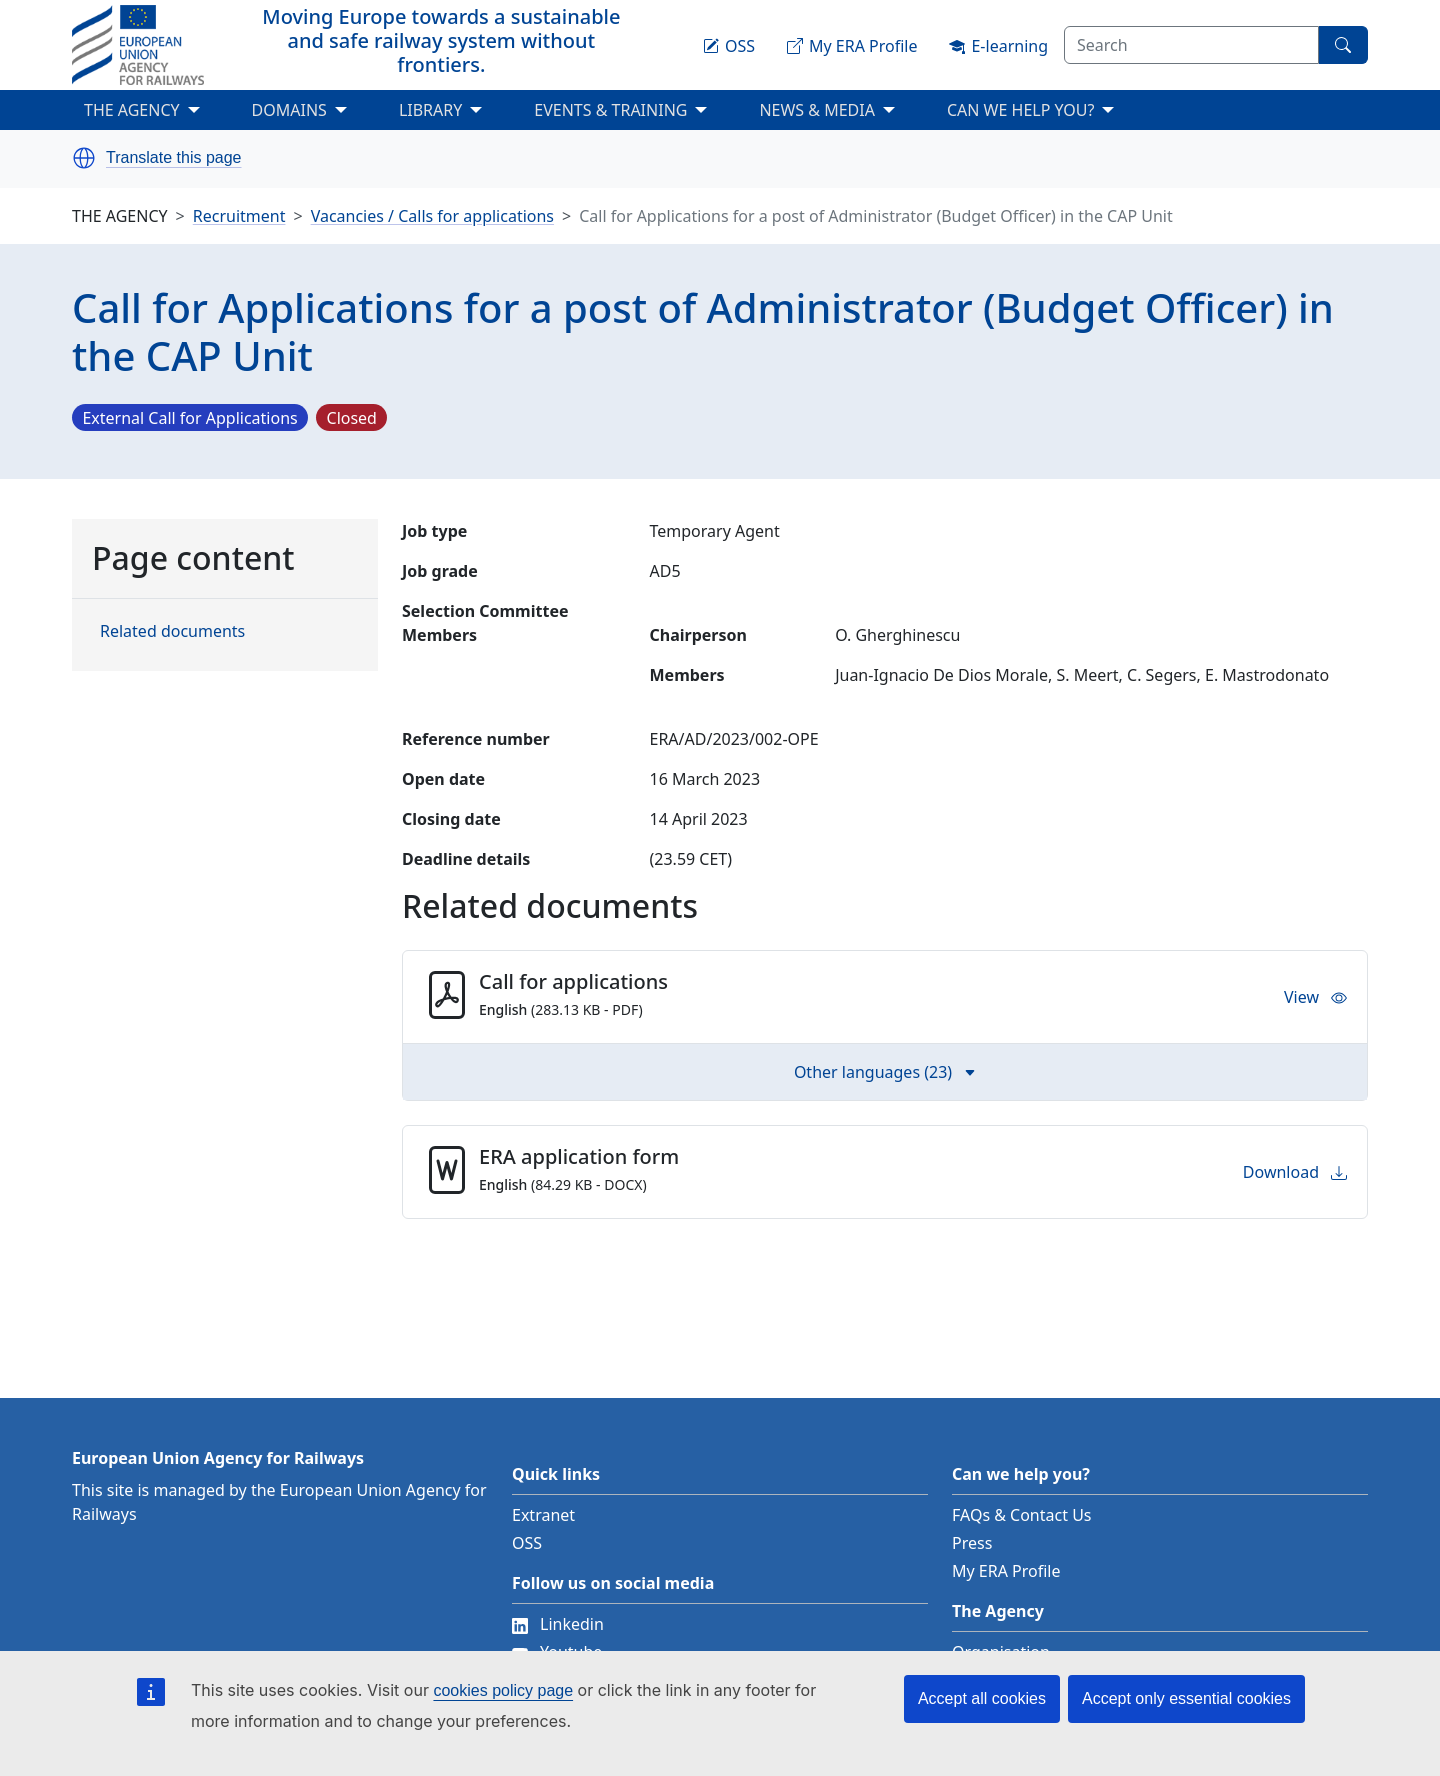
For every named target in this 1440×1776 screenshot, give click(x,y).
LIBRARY (430, 110)
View (1315, 997)
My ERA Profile (1006, 1571)
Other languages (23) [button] (885, 1072)
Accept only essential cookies (1186, 1698)
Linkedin (558, 1624)
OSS (527, 1543)
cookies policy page (503, 1690)
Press (972, 1543)
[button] (84, 158)
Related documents (172, 631)
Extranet (543, 1515)
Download (1295, 1172)
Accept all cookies (982, 1698)
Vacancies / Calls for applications (432, 216)
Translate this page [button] (173, 158)
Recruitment (239, 216)
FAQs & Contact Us (1022, 1515)
